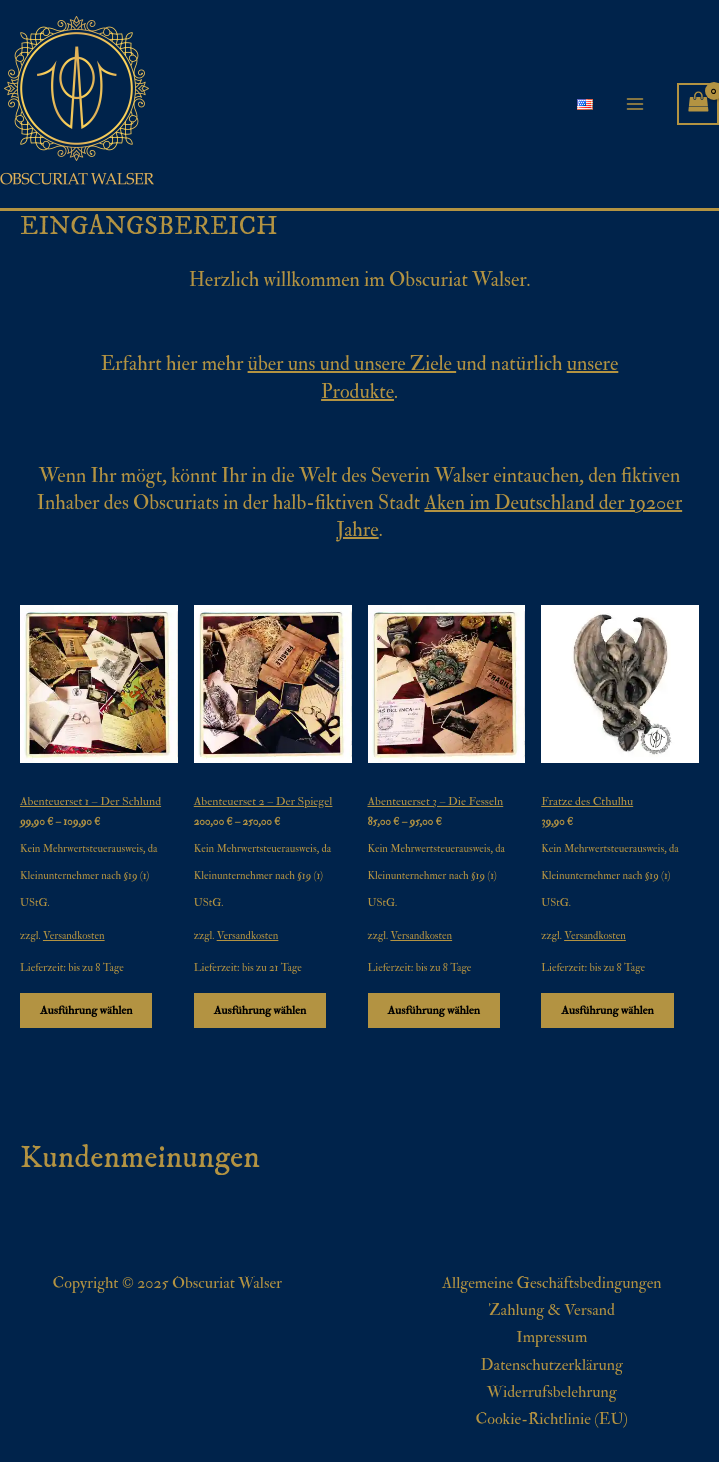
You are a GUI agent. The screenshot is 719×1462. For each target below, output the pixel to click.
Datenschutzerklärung (552, 1365)
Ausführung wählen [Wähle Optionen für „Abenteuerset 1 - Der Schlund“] (86, 1010)
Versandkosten (74, 935)
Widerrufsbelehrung (552, 1392)
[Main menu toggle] (635, 104)
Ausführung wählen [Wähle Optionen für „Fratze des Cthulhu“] (607, 1010)
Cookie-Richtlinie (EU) (552, 1419)
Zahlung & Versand (552, 1310)
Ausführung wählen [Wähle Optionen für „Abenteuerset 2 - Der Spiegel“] (260, 1010)
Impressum (551, 1337)
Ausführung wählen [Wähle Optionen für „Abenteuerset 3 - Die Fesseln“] (434, 1010)
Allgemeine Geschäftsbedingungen (552, 1283)
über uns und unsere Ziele (352, 363)
